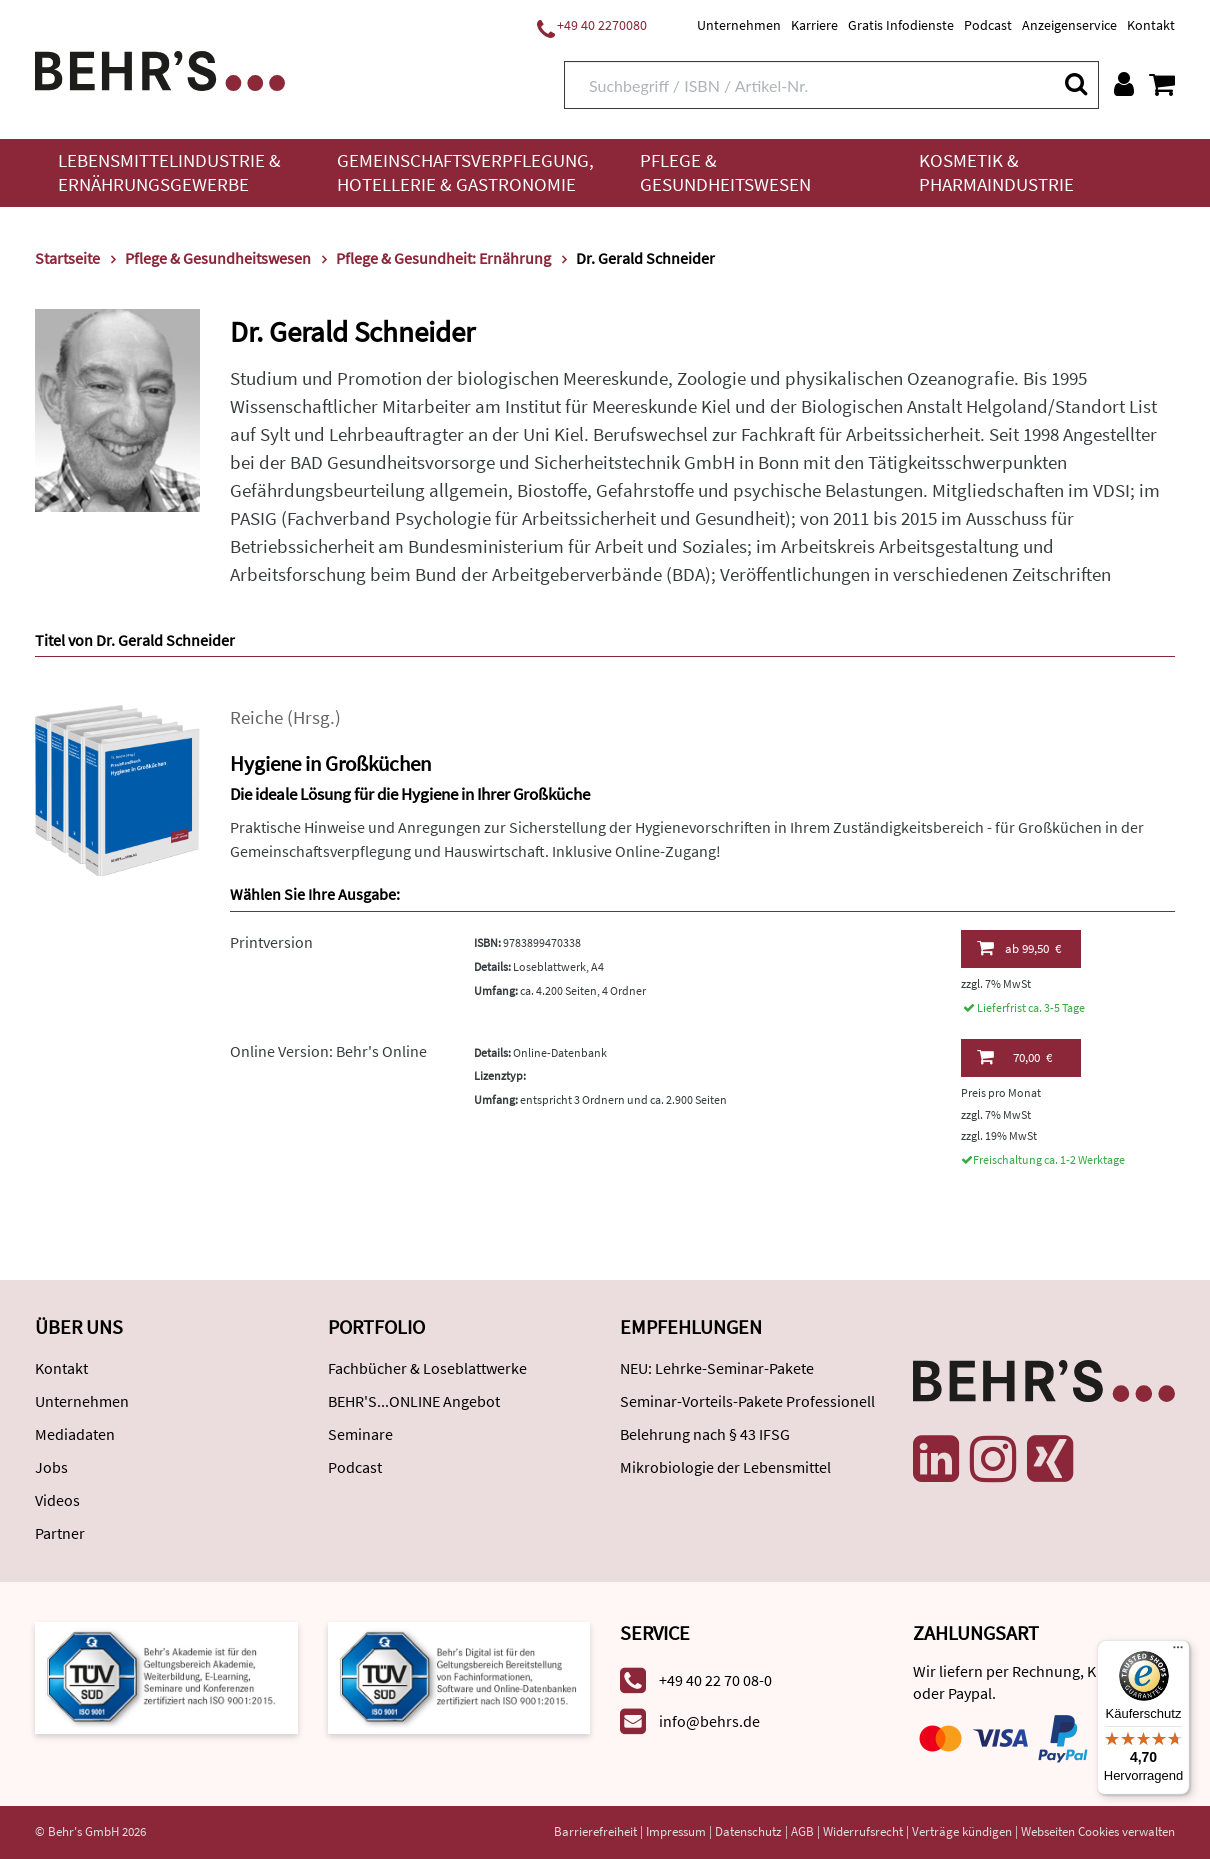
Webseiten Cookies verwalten (1098, 1831)
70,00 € (1014, 1057)
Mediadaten (75, 1434)
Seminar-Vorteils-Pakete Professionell (747, 1401)
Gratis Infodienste (901, 25)
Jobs (51, 1467)
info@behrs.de (709, 1721)
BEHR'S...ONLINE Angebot (414, 1401)
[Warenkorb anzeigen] (1162, 84)
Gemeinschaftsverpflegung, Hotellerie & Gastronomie (465, 172)
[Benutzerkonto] (1124, 84)
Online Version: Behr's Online (328, 1051)
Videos (57, 1500)
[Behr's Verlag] (160, 68)
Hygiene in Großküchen (330, 763)
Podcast (988, 25)
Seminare (360, 1434)
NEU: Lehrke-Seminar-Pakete (717, 1368)
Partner (60, 1533)
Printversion (271, 942)
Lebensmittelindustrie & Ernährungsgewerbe (169, 172)
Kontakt (1151, 25)
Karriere (814, 25)
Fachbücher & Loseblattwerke (427, 1368)
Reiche (256, 717)
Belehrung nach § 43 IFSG (705, 1434)
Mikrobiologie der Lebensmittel (725, 1467)
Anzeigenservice (1069, 25)
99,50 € (1019, 948)
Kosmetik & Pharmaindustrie (996, 172)
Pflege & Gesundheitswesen (725, 172)
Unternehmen (739, 25)
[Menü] (1178, 1652)
